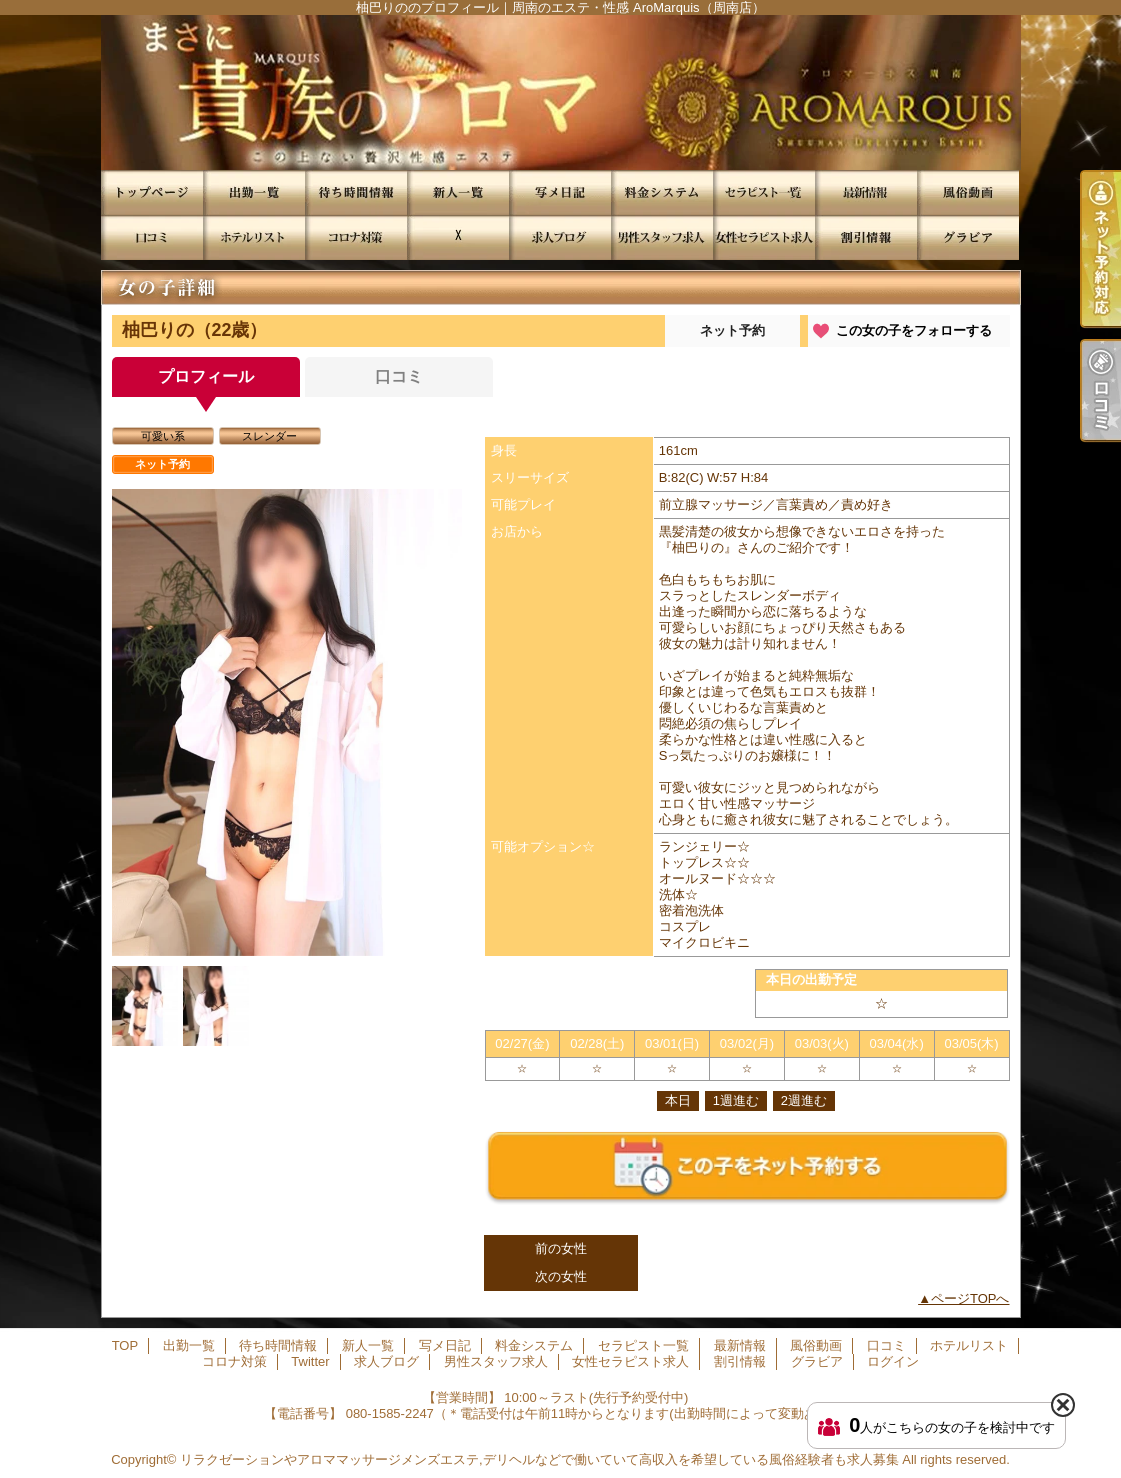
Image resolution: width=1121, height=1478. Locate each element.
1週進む (736, 1100)
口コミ (152, 237)
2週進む (804, 1100)
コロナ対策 (356, 237)
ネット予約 (732, 330)
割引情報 (866, 237)
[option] (287, 722)
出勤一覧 (254, 192)
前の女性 (561, 1248)
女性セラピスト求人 (764, 237)
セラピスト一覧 (764, 192)
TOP (152, 192)
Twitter (458, 237)
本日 (678, 1100)
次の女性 (561, 1276)
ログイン (893, 1361)
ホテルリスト (254, 237)
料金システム (662, 192)
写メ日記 (560, 192)
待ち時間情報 (356, 192)
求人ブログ (560, 237)
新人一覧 (458, 192)
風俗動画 (968, 192)
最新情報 (866, 192)
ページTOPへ (970, 1298)
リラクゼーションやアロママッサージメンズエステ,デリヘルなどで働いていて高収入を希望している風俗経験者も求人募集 (539, 1459)
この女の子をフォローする (914, 330)
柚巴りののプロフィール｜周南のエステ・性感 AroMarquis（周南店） (560, 92)
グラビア (968, 237)
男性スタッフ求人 (662, 237)
